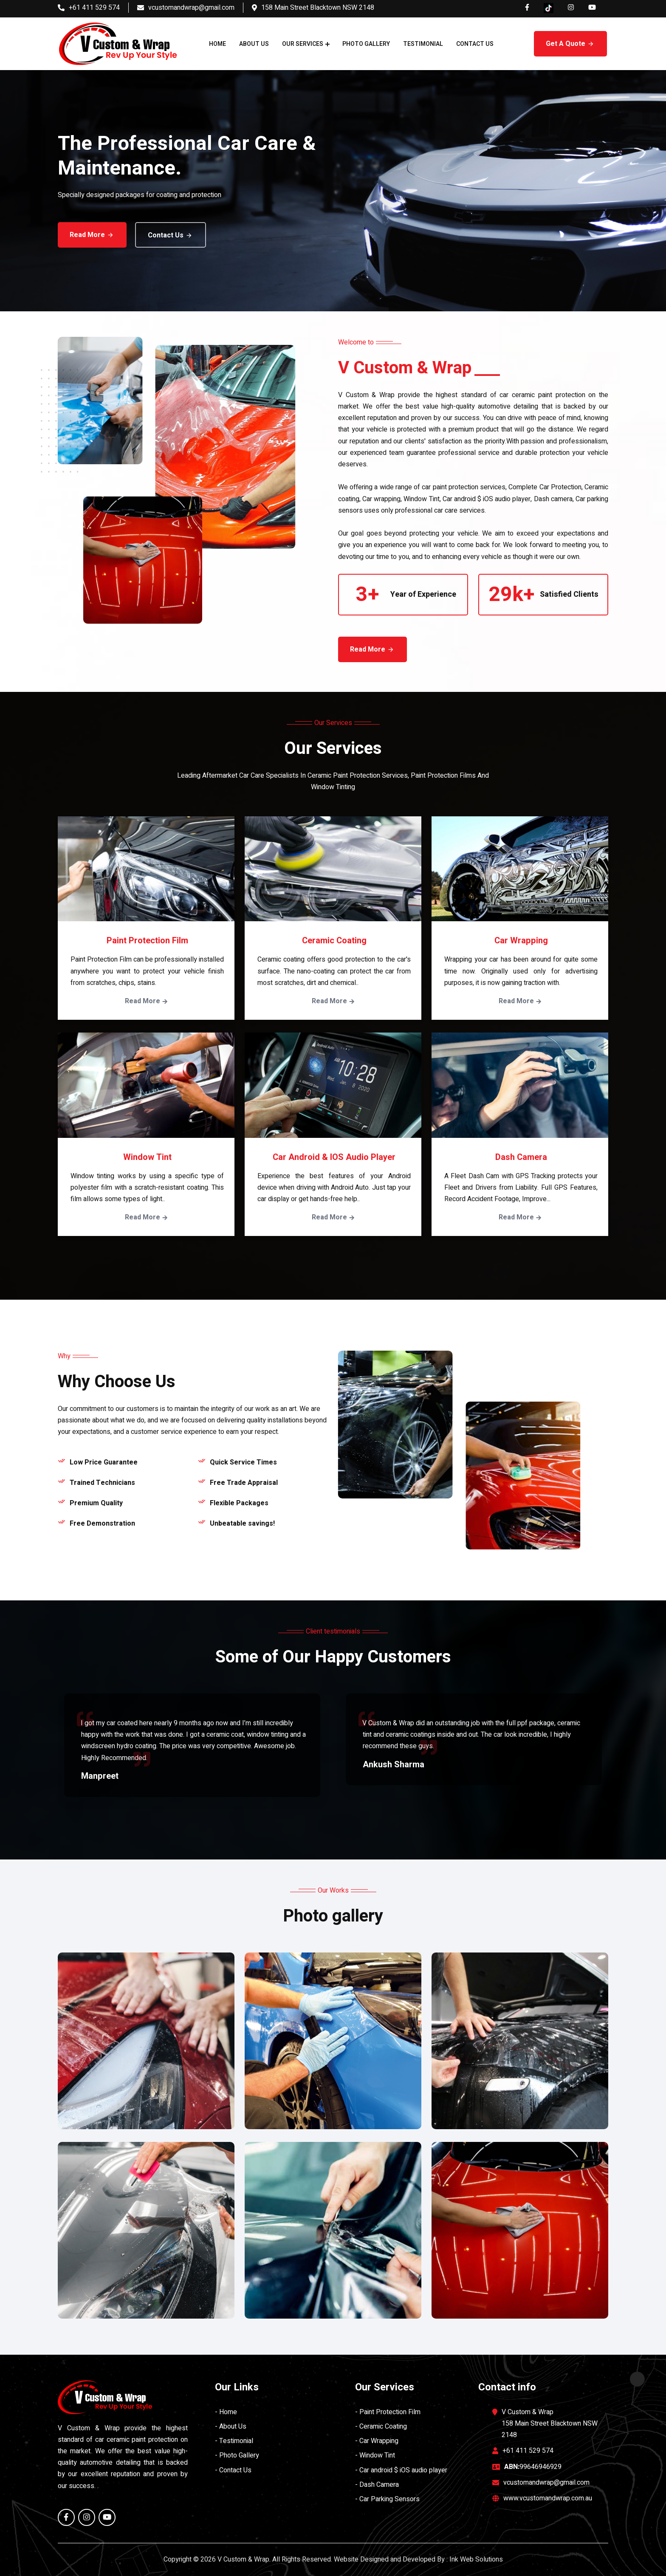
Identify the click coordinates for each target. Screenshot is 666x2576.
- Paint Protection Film (387, 2412)
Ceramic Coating (334, 940)
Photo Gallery (366, 44)
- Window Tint (375, 2455)
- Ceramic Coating (381, 2426)
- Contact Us (233, 2470)
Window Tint (147, 1157)
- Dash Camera (377, 2485)
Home (217, 44)
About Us (254, 44)
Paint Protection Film (147, 940)
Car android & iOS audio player (334, 1157)
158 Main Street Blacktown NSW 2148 (317, 8)
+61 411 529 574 (94, 8)
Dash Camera (521, 1157)
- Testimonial (234, 2441)
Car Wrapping (521, 940)
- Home (226, 2412)
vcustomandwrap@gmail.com (191, 8)
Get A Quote (570, 43)
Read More (84, 235)
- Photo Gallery (237, 2455)
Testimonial (423, 44)
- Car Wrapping (376, 2441)
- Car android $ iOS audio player (401, 2470)
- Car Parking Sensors (387, 2499)
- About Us (230, 2426)
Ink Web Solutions (476, 2559)
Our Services (302, 44)
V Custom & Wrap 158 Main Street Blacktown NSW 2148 (550, 2423)
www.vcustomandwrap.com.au (547, 2498)
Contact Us (475, 44)
